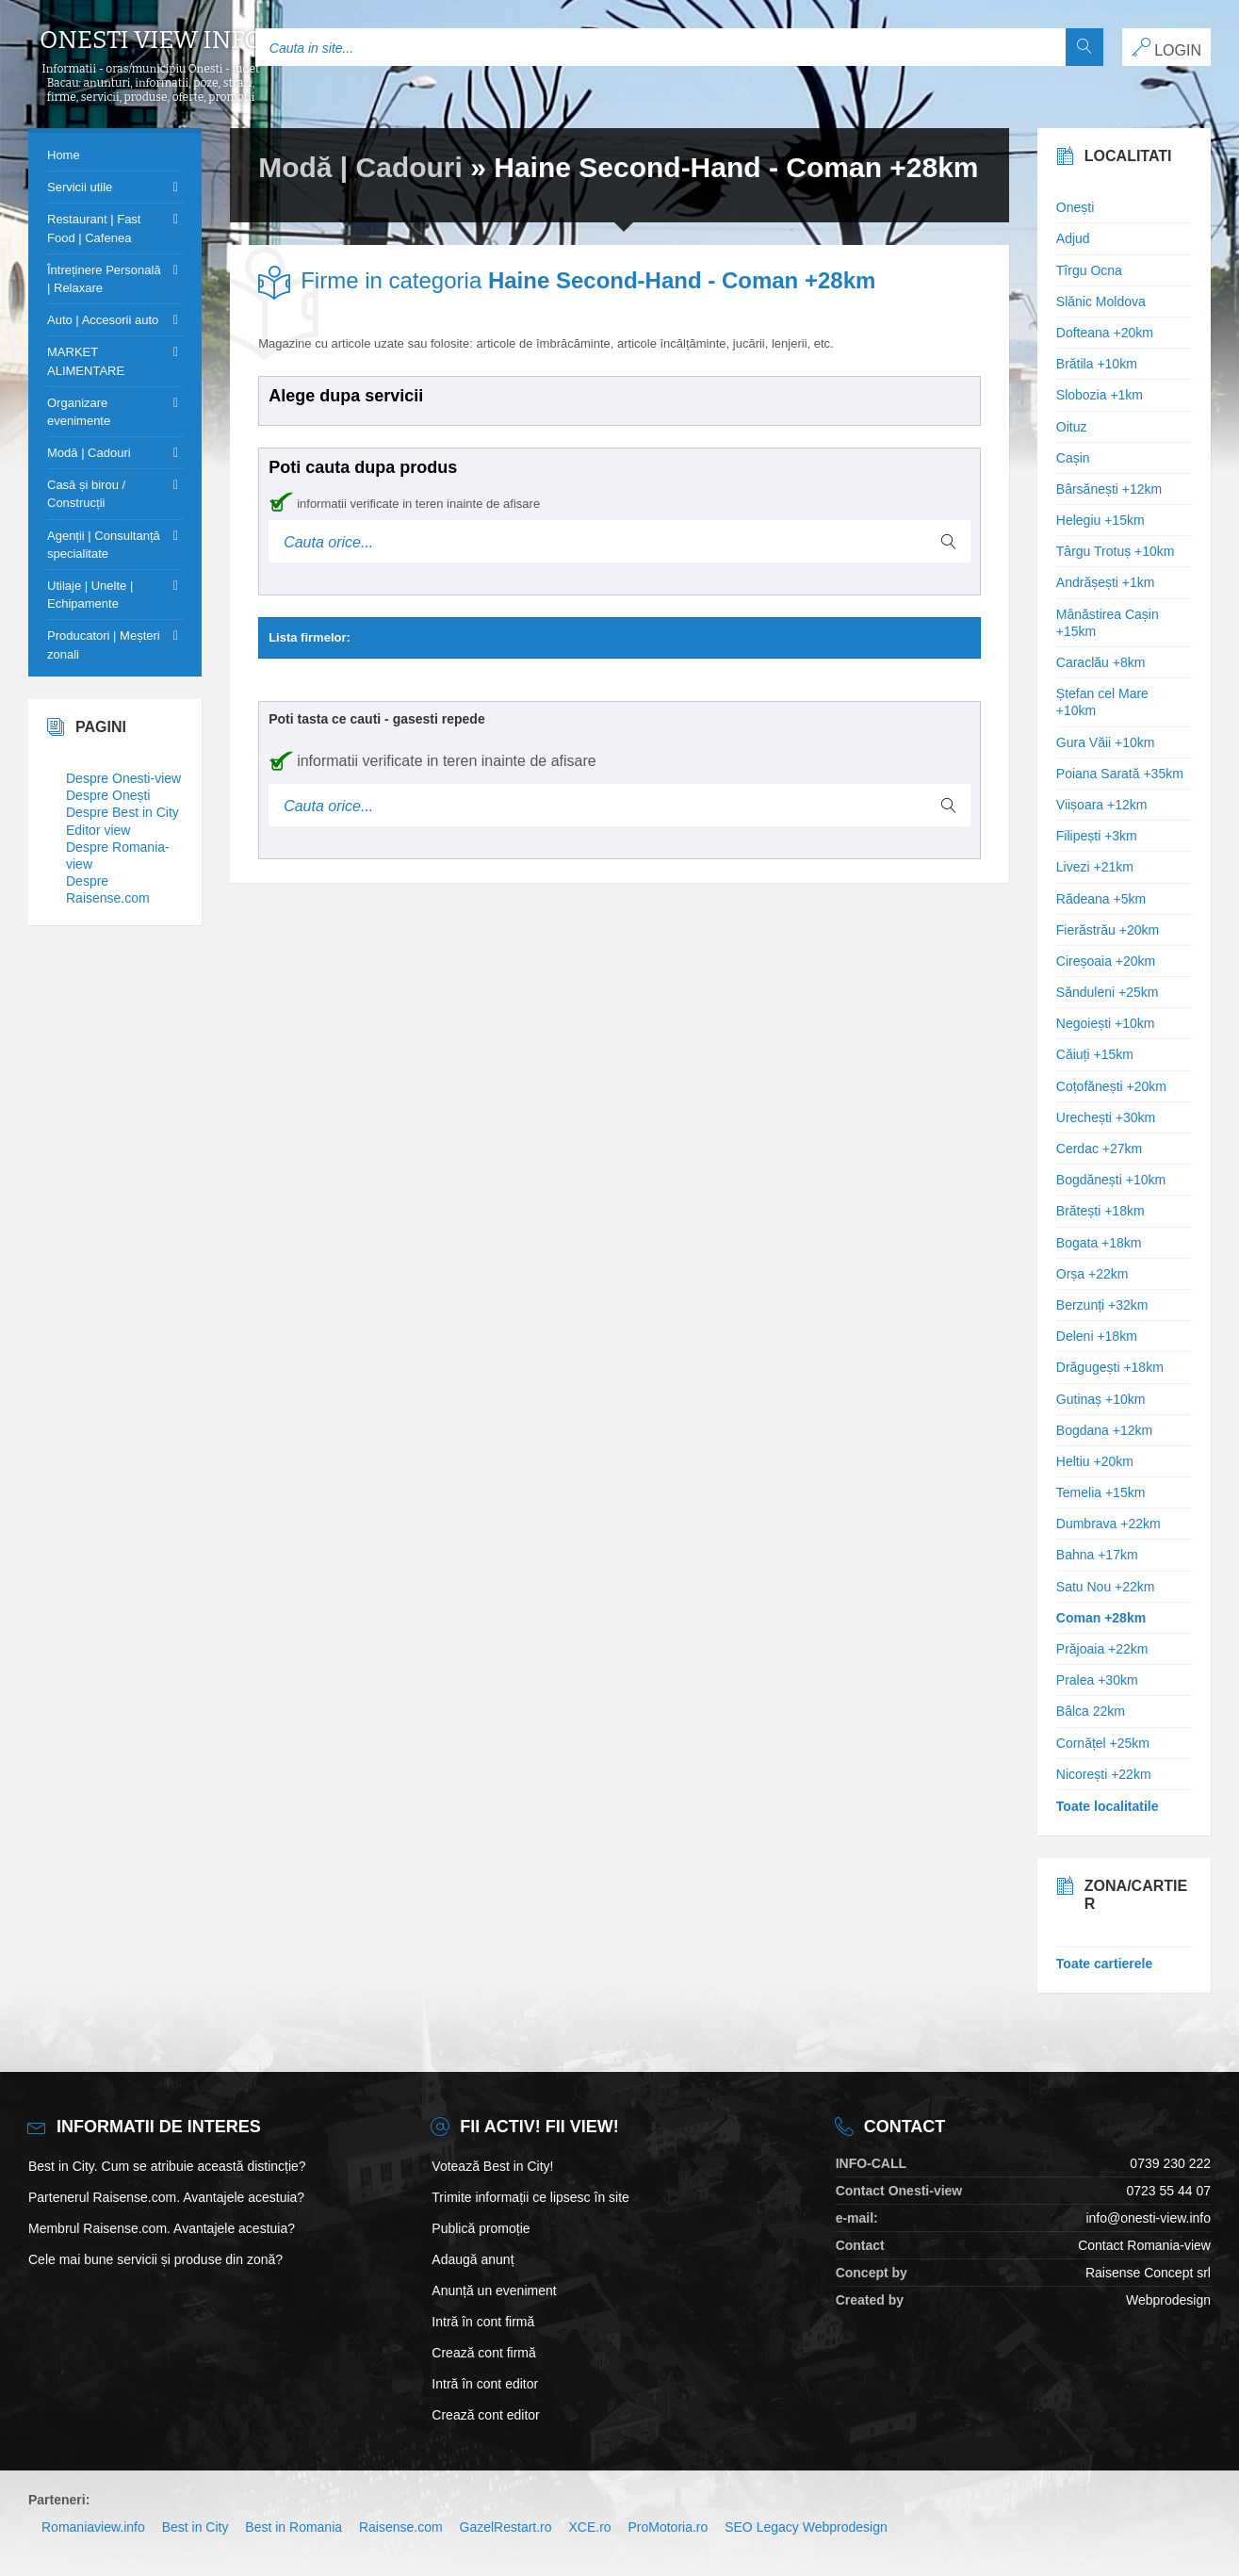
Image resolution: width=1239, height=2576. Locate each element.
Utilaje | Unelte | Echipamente (90, 595)
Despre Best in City (122, 812)
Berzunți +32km (1102, 1304)
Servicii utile (79, 187)
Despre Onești (108, 795)
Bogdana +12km (1104, 1430)
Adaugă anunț (473, 2259)
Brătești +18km (1100, 1210)
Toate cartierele (1104, 1963)
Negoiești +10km (1105, 1023)
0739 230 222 (1170, 2163)
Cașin (1073, 457)
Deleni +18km (1096, 1336)
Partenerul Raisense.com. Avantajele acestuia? (166, 2197)
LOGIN (1166, 48)
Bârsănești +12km (1109, 489)
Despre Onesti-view (123, 778)
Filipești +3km (1096, 835)
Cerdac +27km (1099, 1148)
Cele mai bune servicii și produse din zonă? (155, 2259)
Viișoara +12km (1102, 804)
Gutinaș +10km (1101, 1399)
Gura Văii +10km (1105, 742)
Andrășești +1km (1105, 582)
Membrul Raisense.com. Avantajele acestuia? (161, 2228)
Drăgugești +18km (1110, 1367)
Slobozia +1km (1099, 394)
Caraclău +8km (1101, 662)
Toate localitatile (1107, 1806)
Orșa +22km (1092, 1273)
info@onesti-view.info (1148, 2217)
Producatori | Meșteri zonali (103, 644)
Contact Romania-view (1144, 2245)
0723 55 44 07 (1168, 2190)
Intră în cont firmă (483, 2321)
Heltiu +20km (1094, 1461)
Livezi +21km (1094, 866)
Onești (1075, 207)
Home (63, 155)
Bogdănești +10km (1111, 1179)
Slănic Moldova (1101, 301)
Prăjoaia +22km (1102, 1648)
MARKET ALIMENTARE (85, 361)
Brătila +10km (1096, 363)
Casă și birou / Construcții (86, 494)
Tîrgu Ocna (1089, 270)
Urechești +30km (1105, 1117)
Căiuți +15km (1094, 1054)
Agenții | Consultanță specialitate (103, 545)
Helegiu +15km (1100, 520)
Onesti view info (151, 40)
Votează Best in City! (492, 2166)
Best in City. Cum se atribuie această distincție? (167, 2166)
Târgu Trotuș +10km (1115, 551)
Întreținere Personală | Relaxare (104, 279)
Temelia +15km (1101, 1492)
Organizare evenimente (78, 412)
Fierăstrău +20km (1107, 929)
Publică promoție (481, 2228)
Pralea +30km (1097, 1679)
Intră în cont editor (485, 2383)
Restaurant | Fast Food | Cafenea (93, 228)
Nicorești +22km (1103, 1774)
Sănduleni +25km (1107, 992)
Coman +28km (1101, 1617)
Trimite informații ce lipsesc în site (530, 2197)
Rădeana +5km (1101, 898)
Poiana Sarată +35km (1119, 773)
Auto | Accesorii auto (102, 320)
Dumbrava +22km (1108, 1523)
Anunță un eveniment (494, 2290)
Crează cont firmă (483, 2352)
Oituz (1071, 426)
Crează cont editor (485, 2414)
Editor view (98, 830)
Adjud (1073, 238)
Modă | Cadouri (360, 167)
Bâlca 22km (1090, 1711)
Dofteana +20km (1104, 332)
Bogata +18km (1099, 1242)
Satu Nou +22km (1105, 1586)
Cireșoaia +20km (1105, 961)
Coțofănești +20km (1111, 1086)
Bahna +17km (1097, 1554)
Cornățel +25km (1102, 1743)
